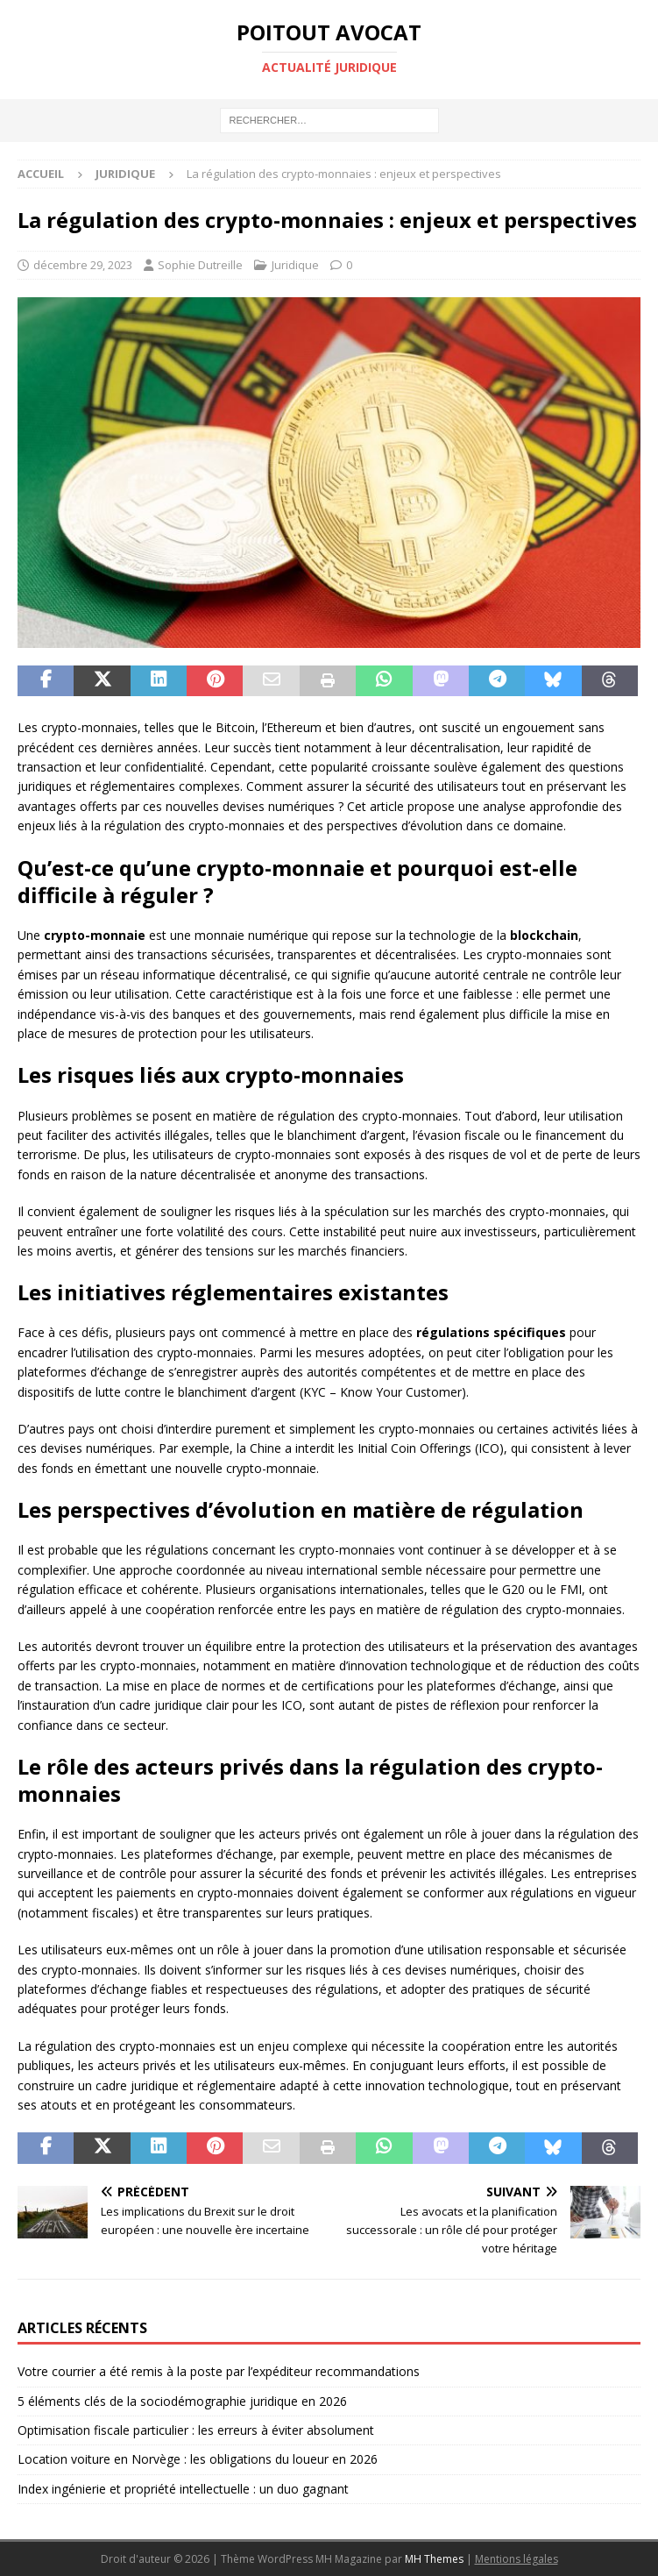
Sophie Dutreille (200, 265)
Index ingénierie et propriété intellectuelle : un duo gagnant (183, 2488)
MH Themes (434, 2558)
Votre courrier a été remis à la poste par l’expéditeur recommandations (219, 2371)
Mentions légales (516, 2558)
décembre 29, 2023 (82, 265)
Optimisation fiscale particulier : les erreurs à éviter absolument (196, 2430)
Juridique (295, 265)
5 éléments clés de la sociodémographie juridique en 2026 (182, 2401)
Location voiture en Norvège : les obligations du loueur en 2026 (198, 2459)
